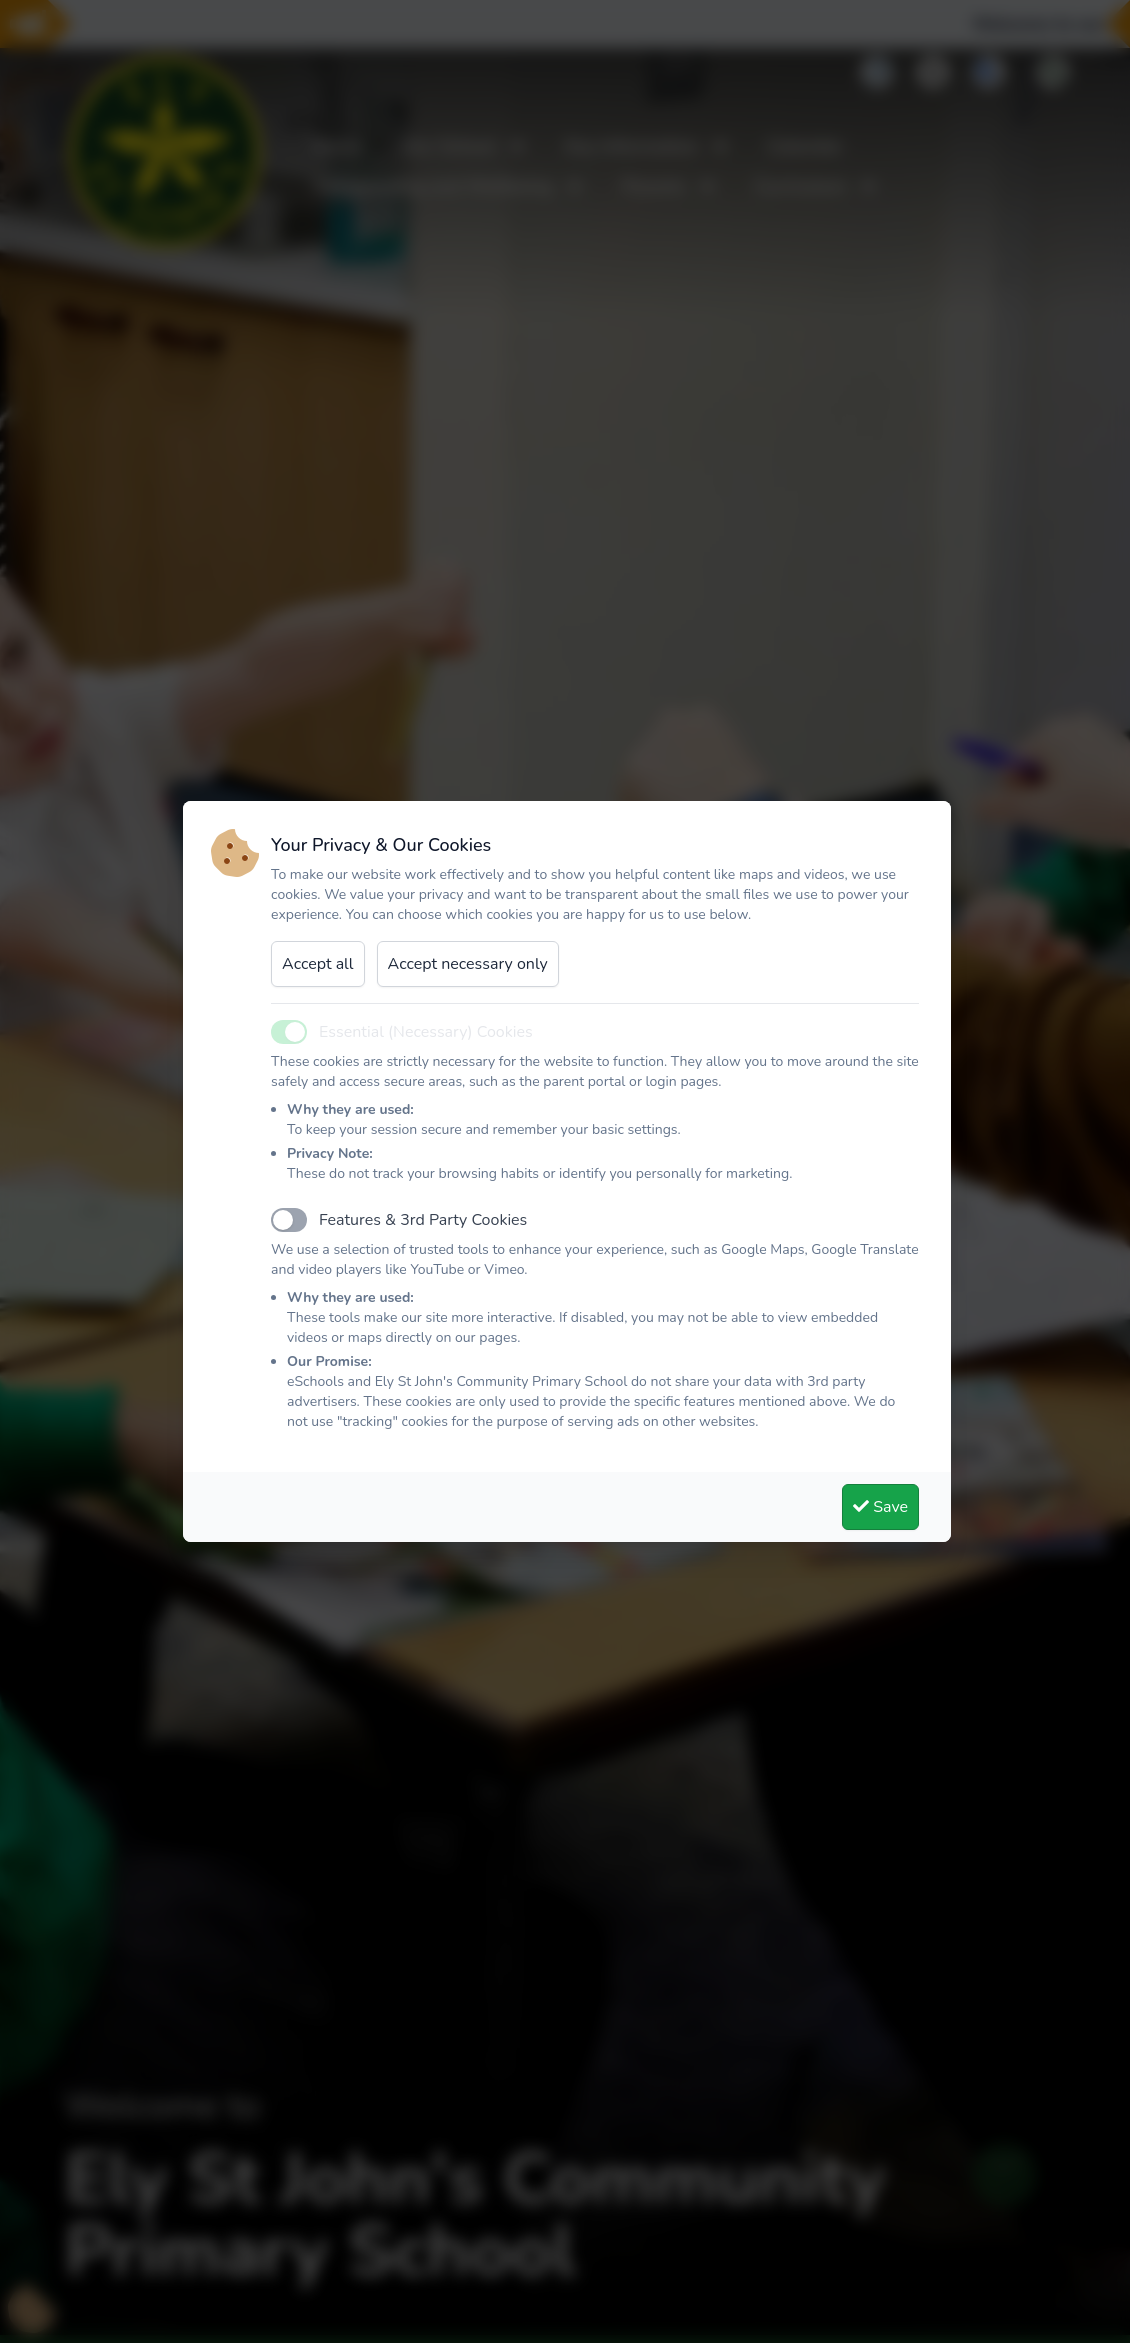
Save (880, 1507)
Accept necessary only (468, 964)
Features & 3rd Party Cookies (423, 1220)
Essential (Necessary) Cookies (426, 1032)
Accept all (318, 964)
